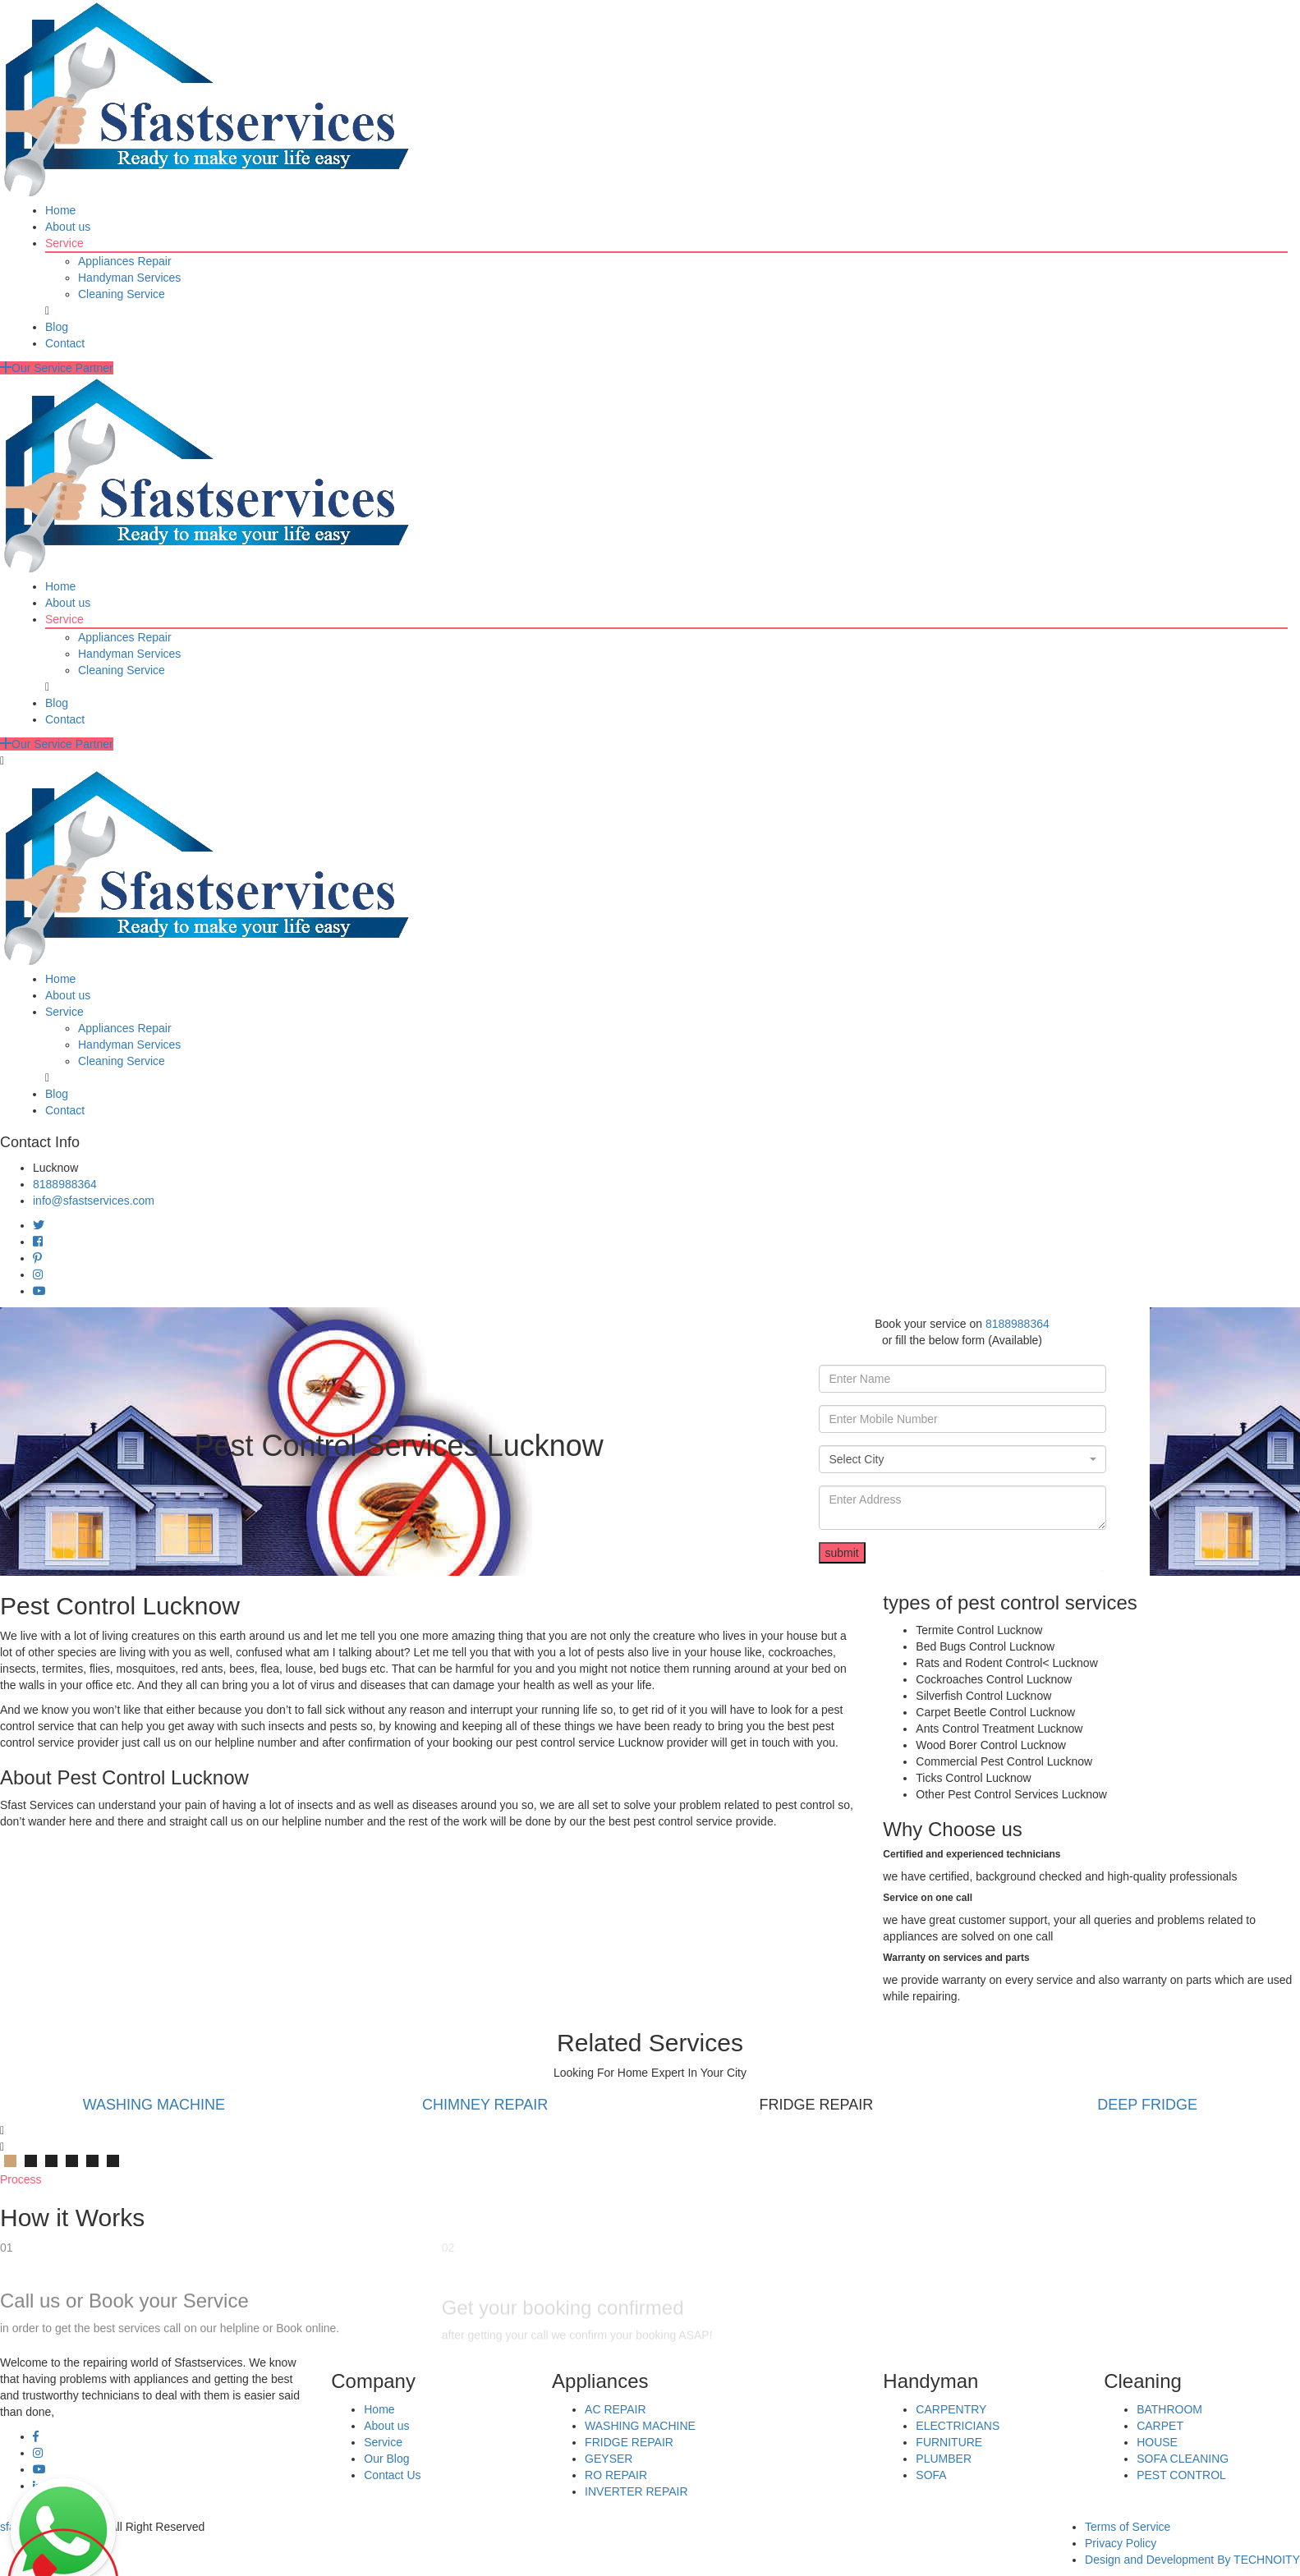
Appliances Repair (125, 261)
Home (60, 210)
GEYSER (608, 2458)
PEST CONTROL (1181, 2475)
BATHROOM (1169, 2409)
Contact (65, 343)
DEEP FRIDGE (1147, 2104)
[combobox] (962, 1459)
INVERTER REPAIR (636, 2491)
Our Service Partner (56, 367)
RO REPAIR (616, 2475)
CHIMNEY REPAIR (485, 2104)
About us (67, 226)
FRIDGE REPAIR (629, 2442)
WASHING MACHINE (154, 2104)
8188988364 (65, 1184)
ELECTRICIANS (957, 2425)
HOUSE (1157, 2442)
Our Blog (386, 2458)
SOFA (931, 2475)
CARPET (1160, 2425)
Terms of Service (1127, 2526)
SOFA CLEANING (1183, 2458)
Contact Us (392, 2475)
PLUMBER (944, 2458)
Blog (56, 326)
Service (64, 243)
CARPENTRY (951, 2409)
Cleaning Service (121, 294)
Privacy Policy (1120, 2543)
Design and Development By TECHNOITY (1192, 2559)
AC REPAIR (615, 2409)
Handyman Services (129, 277)
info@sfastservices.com (93, 1200)
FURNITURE (949, 2442)
